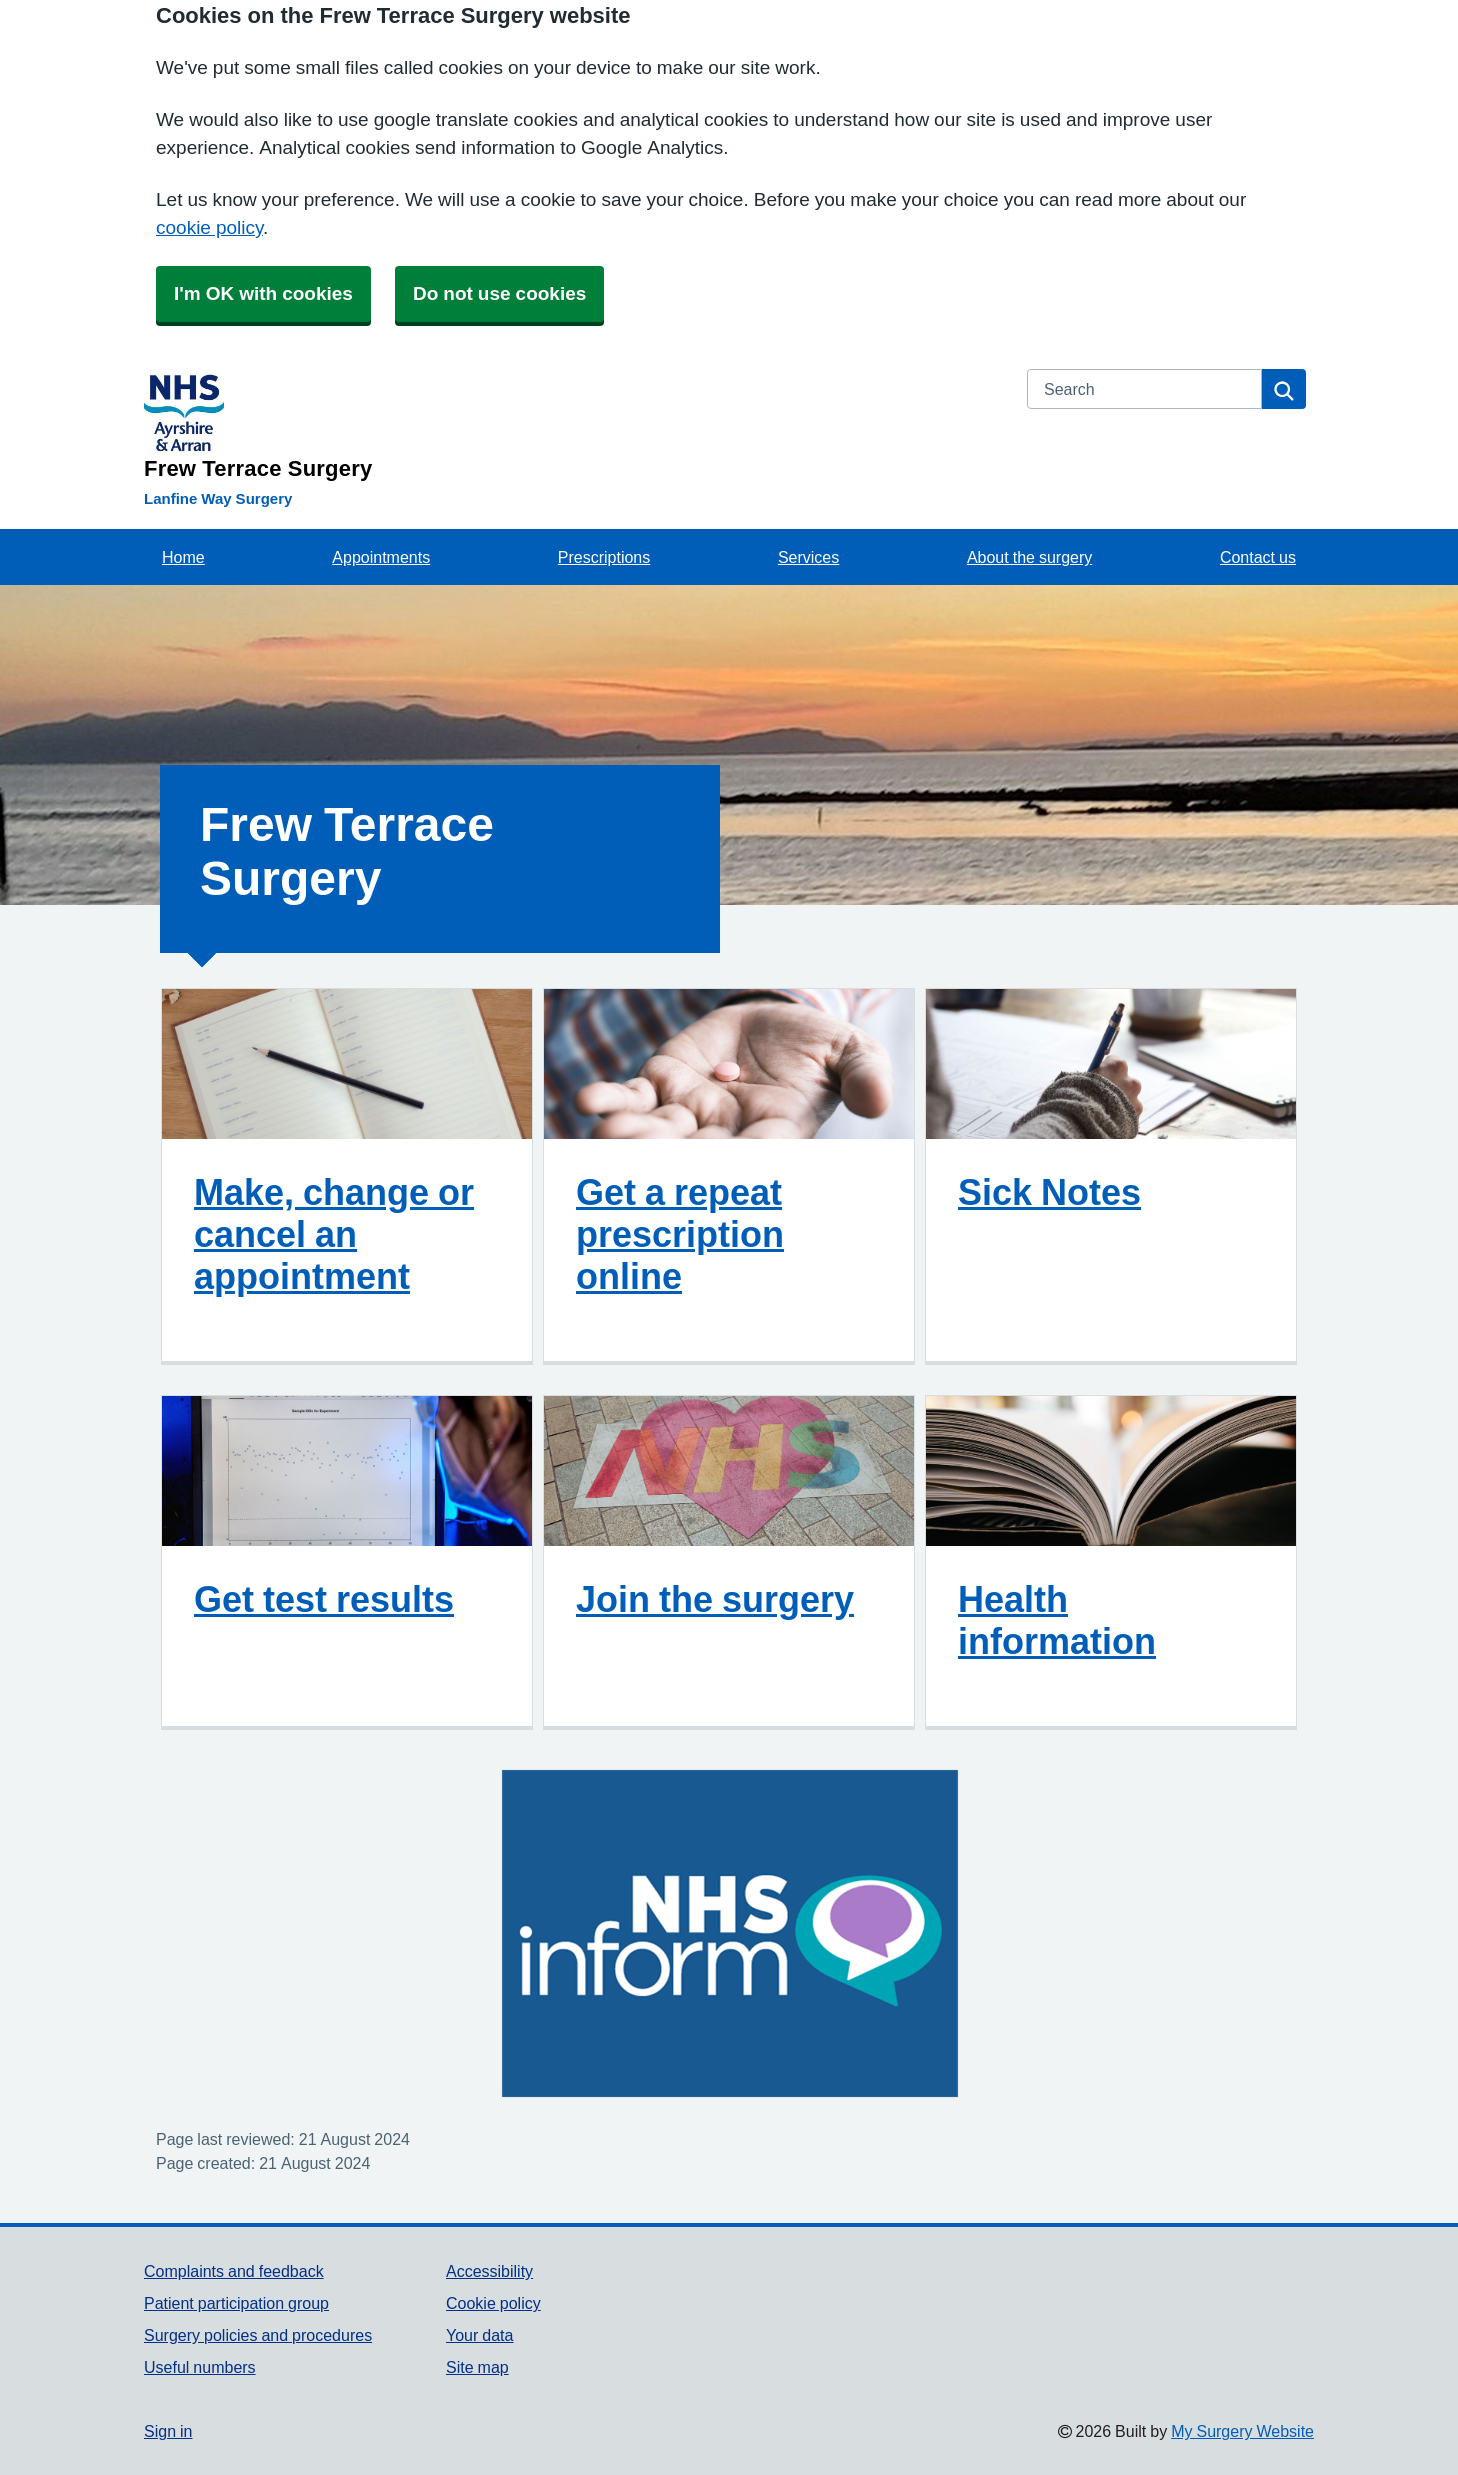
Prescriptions (604, 557)
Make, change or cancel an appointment (334, 1234)
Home (183, 557)
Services (808, 557)
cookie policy (209, 227)
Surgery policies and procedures (258, 2335)
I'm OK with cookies (263, 293)
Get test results (324, 1599)
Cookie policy (493, 2303)
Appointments (381, 557)
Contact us (1258, 557)
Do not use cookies (499, 293)
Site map (477, 2367)
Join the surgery (715, 1599)
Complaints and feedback (234, 2271)
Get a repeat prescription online (680, 1234)
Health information (1057, 1620)
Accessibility (489, 2271)
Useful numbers (200, 2367)
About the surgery (1029, 557)
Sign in (168, 2431)
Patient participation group (236, 2303)
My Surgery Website (1242, 2431)
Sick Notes (1049, 1192)
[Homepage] (573, 424)
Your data (479, 2335)
